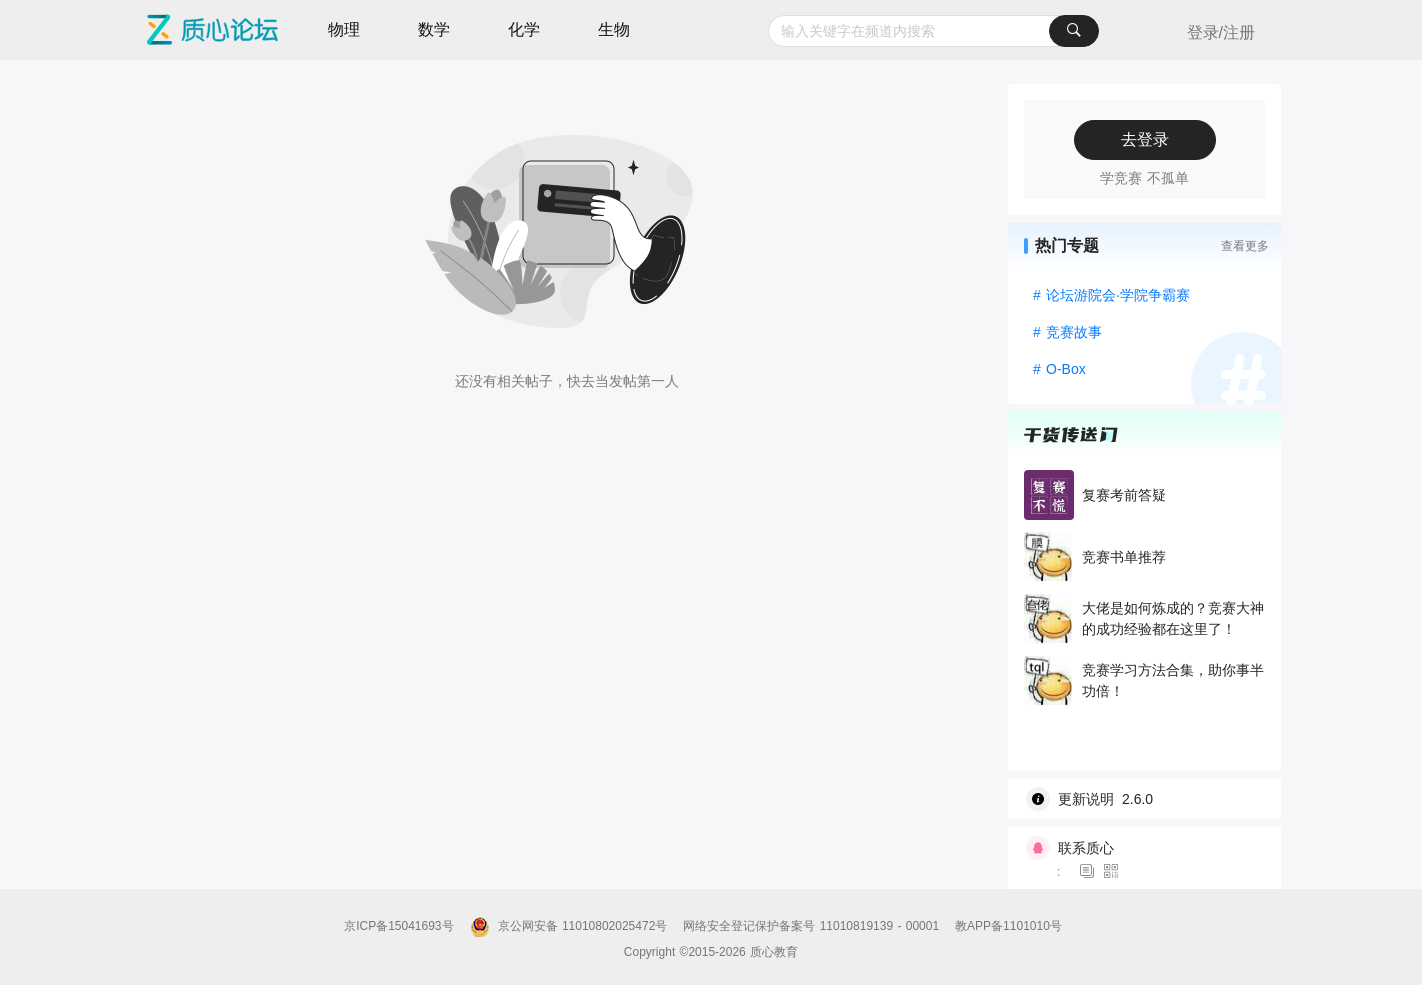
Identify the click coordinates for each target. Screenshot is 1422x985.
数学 (434, 29)
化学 (524, 29)
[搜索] (1074, 31)
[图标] (1090, 872)
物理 (344, 29)
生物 (614, 29)
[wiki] (1152, 799)
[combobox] (933, 31)
